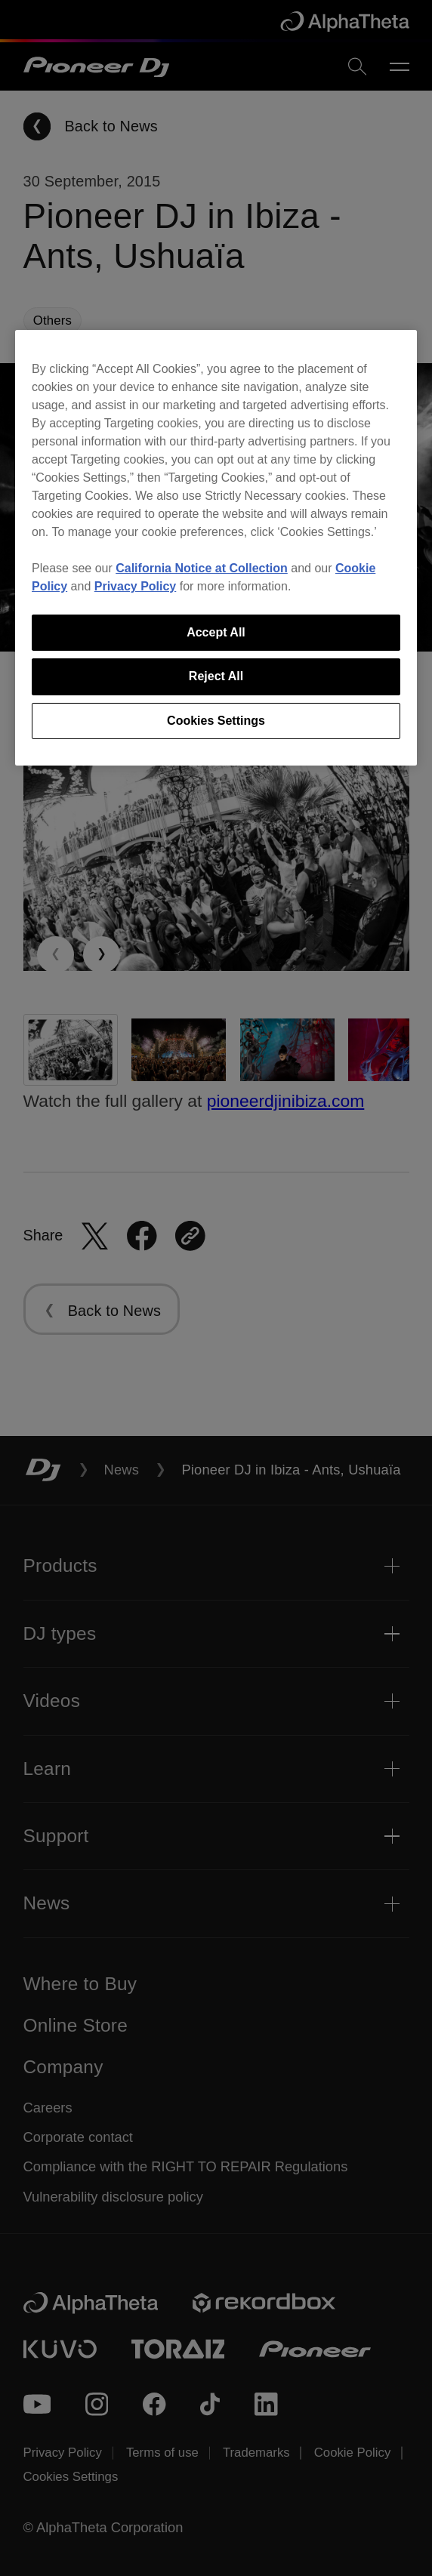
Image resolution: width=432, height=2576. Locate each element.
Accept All (216, 632)
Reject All (216, 676)
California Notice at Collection (202, 568)
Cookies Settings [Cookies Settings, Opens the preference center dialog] (216, 720)
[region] (216, 548)
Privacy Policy (135, 586)
